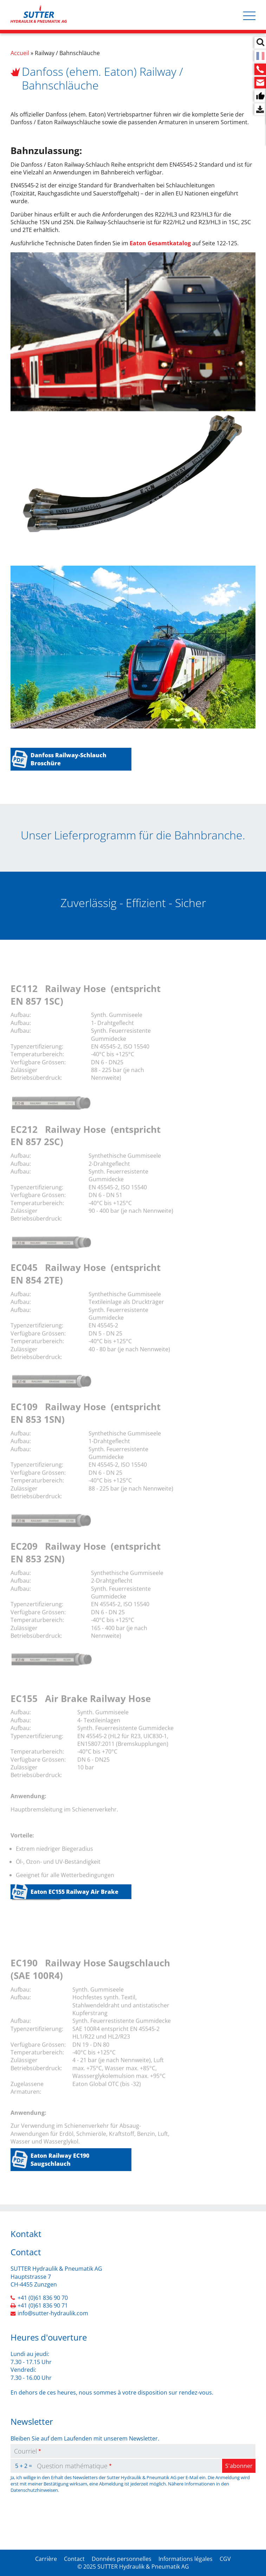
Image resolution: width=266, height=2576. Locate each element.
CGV (225, 2559)
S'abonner (239, 2466)
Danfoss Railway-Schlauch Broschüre (68, 759)
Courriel (25, 2451)
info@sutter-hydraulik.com (53, 2313)
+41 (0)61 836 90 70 (43, 2298)
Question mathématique (72, 2466)
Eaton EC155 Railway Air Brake (74, 1892)
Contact (74, 2559)
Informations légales (185, 2559)
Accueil (20, 53)
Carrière (46, 2559)
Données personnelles (121, 2559)
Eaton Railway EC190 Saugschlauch (60, 2159)
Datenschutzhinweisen (34, 2490)
